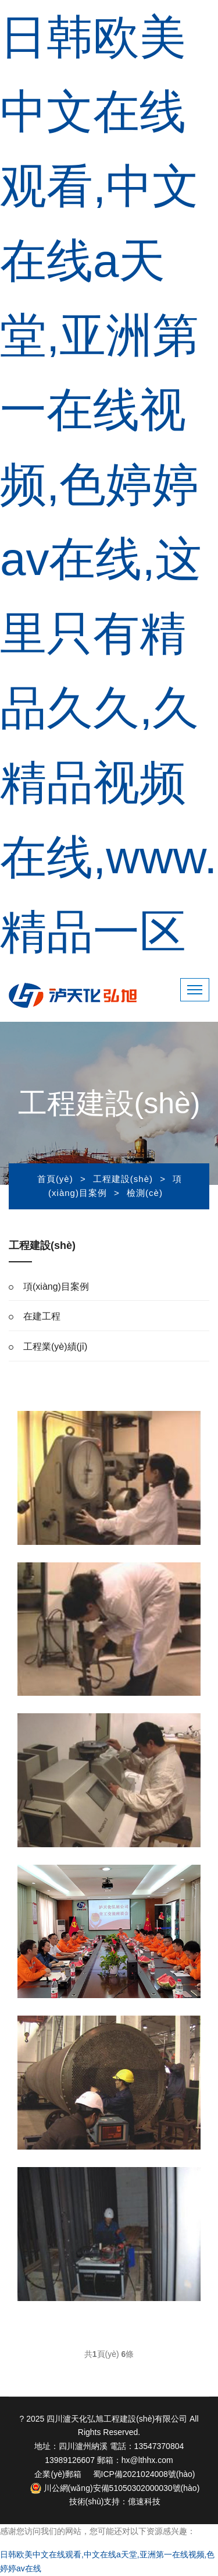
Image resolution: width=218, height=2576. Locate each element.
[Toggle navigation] (194, 989)
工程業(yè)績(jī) (55, 1346)
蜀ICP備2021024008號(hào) (144, 2474)
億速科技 (144, 2501)
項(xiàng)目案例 (56, 1286)
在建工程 (41, 1316)
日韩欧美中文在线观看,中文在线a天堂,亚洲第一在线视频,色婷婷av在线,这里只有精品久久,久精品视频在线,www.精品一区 (108, 484)
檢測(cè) (145, 1193)
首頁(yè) (55, 1179)
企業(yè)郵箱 (57, 2474)
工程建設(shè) (123, 1179)
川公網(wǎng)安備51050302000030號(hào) (115, 2488)
